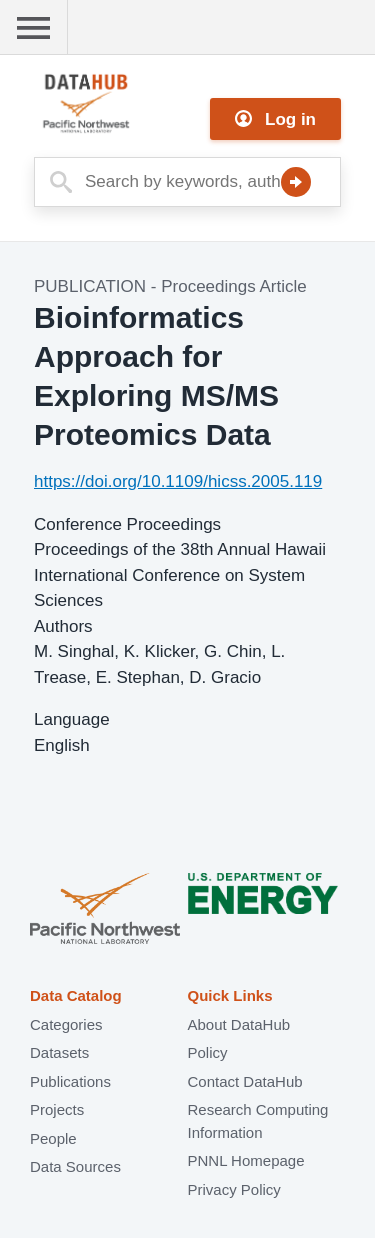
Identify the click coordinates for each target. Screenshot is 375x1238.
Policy (208, 1052)
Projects (57, 1109)
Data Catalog (76, 995)
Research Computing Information (258, 1121)
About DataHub (239, 1024)
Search (296, 182)
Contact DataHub (245, 1081)
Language (72, 719)
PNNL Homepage (246, 1160)
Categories (66, 1024)
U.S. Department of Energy (263, 910)
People (53, 1138)
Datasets (59, 1052)
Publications (70, 1081)
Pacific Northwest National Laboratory (105, 910)
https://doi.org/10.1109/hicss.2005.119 (178, 481)
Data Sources (75, 1166)
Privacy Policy (234, 1189)
